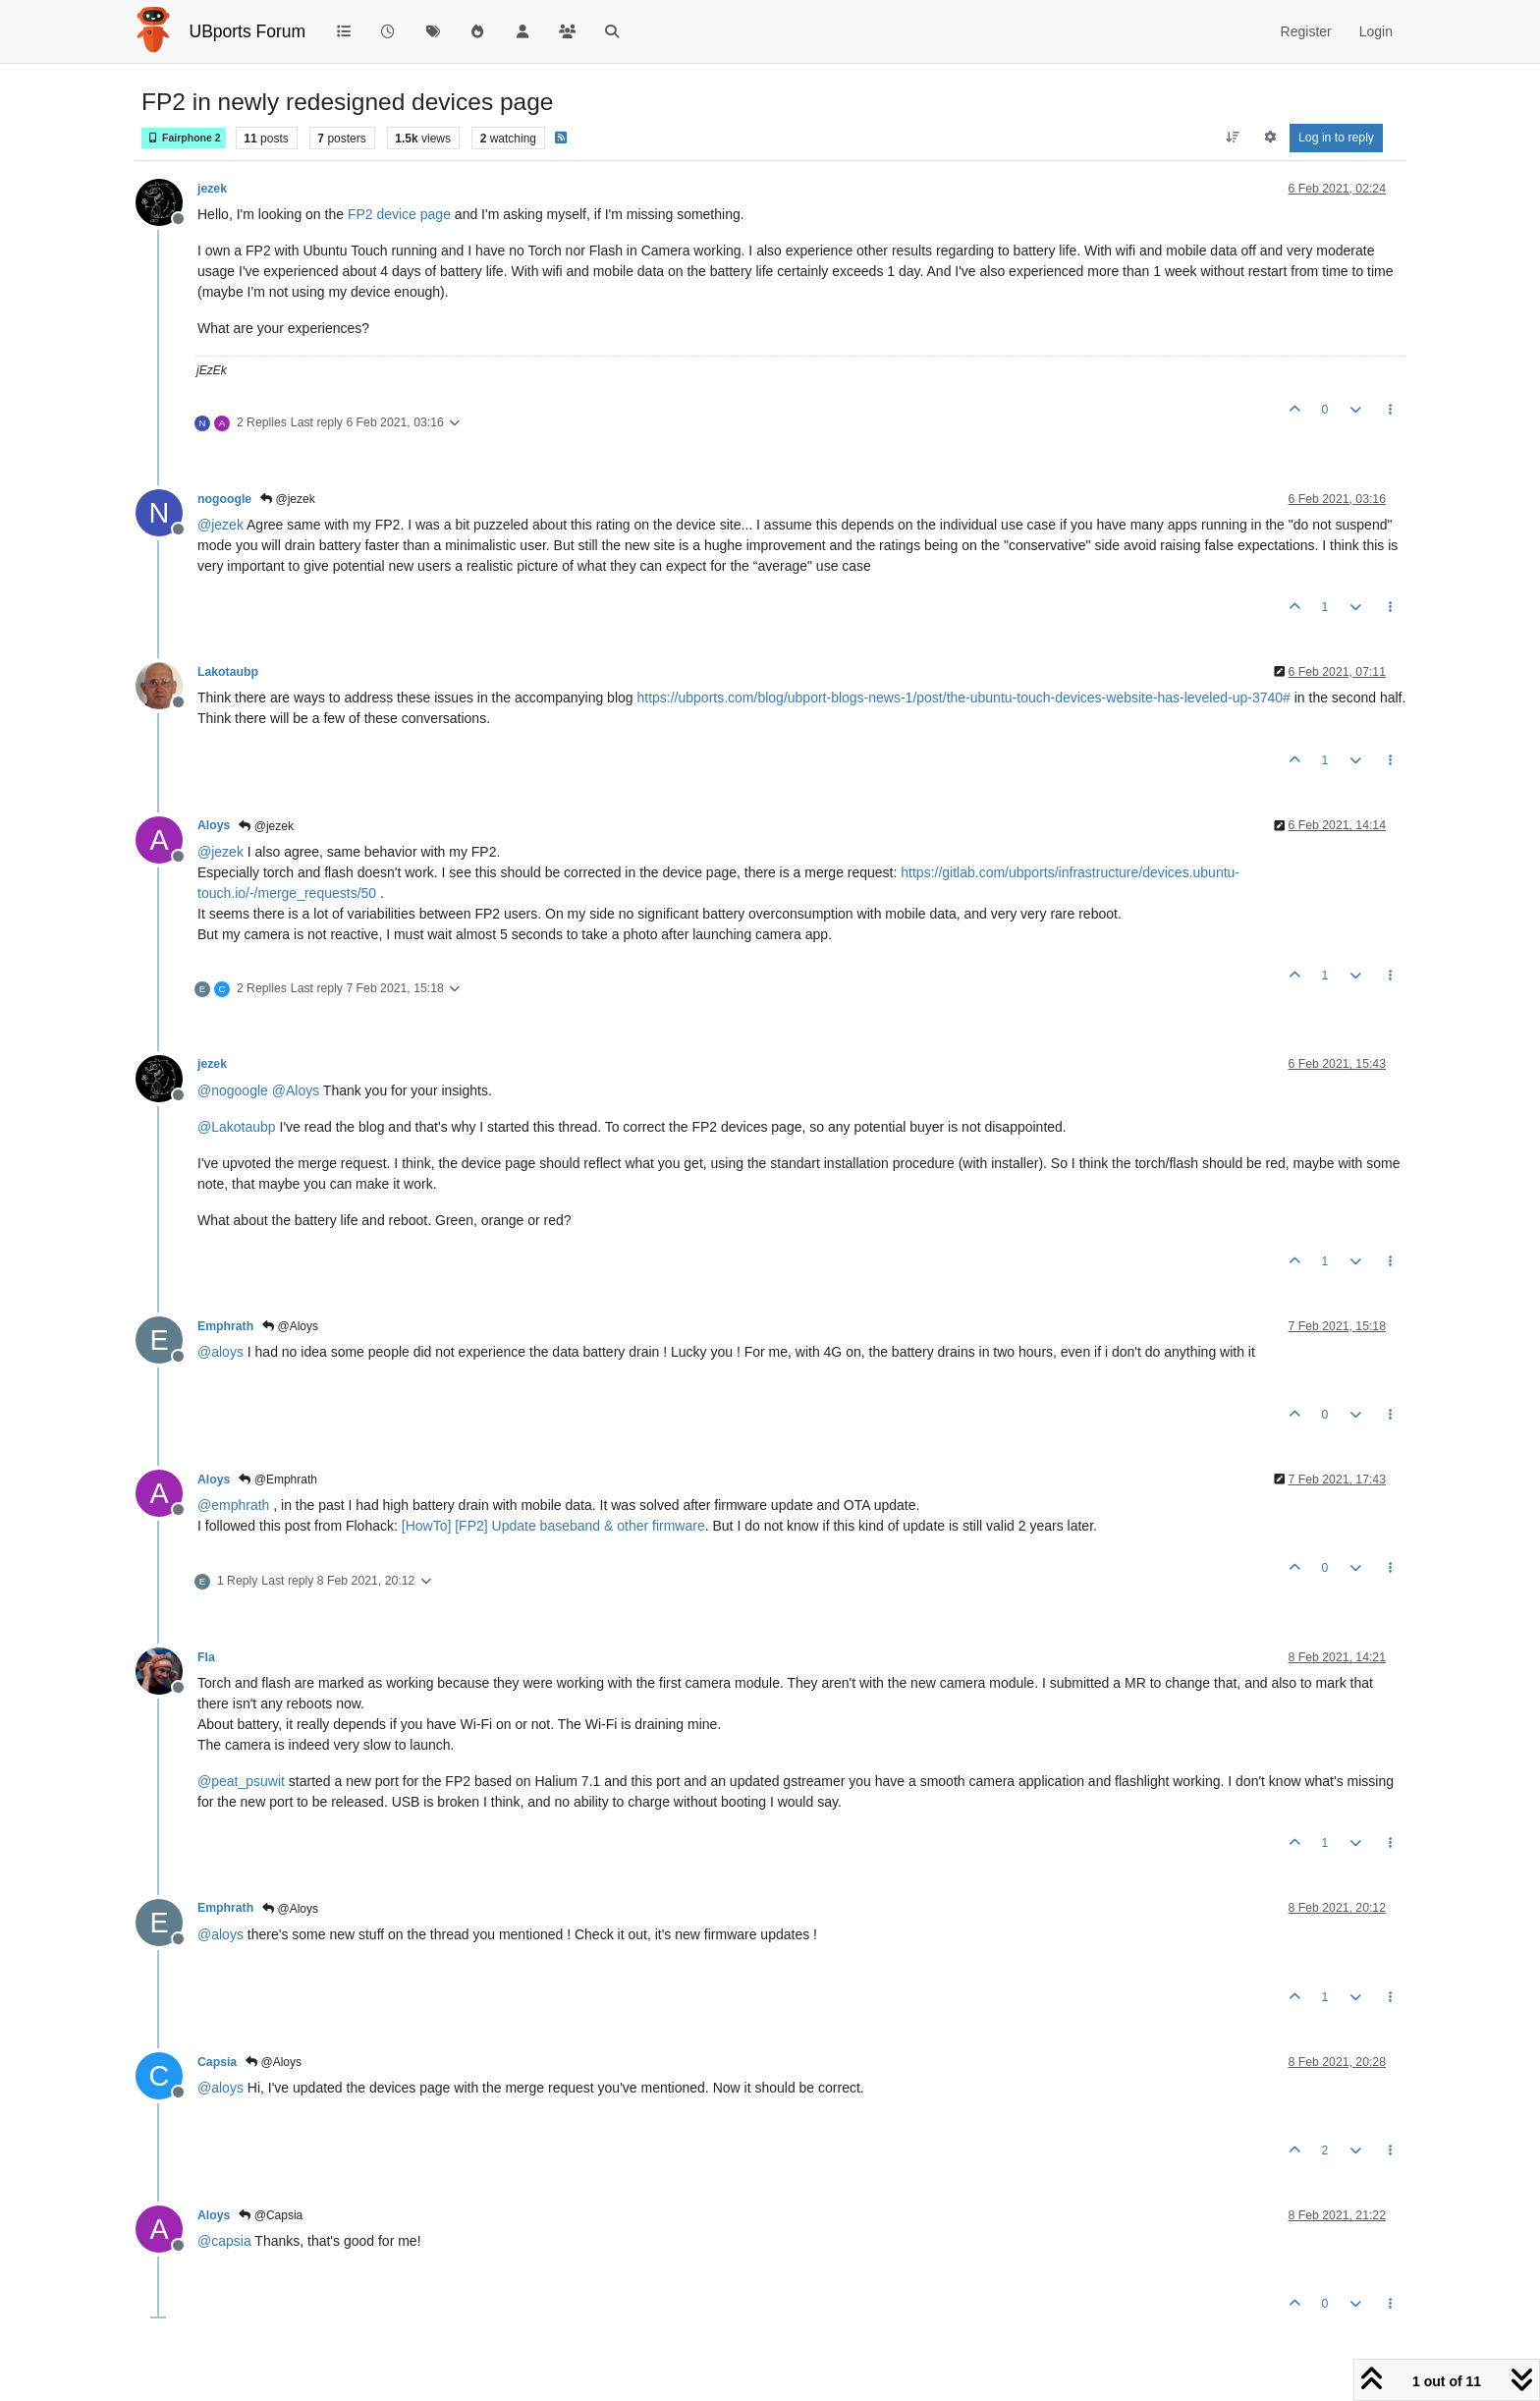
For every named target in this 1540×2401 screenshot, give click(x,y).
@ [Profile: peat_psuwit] (241, 1781)
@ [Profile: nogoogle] (232, 1090)
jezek (212, 188)
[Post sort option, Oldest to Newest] (1233, 137)
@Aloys (290, 1326)
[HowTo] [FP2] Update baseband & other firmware (553, 1526)
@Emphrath (278, 1479)
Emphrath (225, 1326)
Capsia (217, 2062)
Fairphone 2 (183, 138)
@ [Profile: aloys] (220, 1352)
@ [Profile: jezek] (220, 524)
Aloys (213, 825)
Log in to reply (1336, 137)
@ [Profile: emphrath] (233, 1505)
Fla (206, 1657)
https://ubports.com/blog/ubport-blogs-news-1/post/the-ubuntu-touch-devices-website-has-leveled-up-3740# (963, 697)
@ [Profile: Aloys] (295, 1090)
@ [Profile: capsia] (224, 2241)
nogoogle (224, 499)
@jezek (287, 499)
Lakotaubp (227, 672)
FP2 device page (399, 214)
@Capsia (270, 2215)
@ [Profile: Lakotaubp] (236, 1127)
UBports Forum (248, 31)
